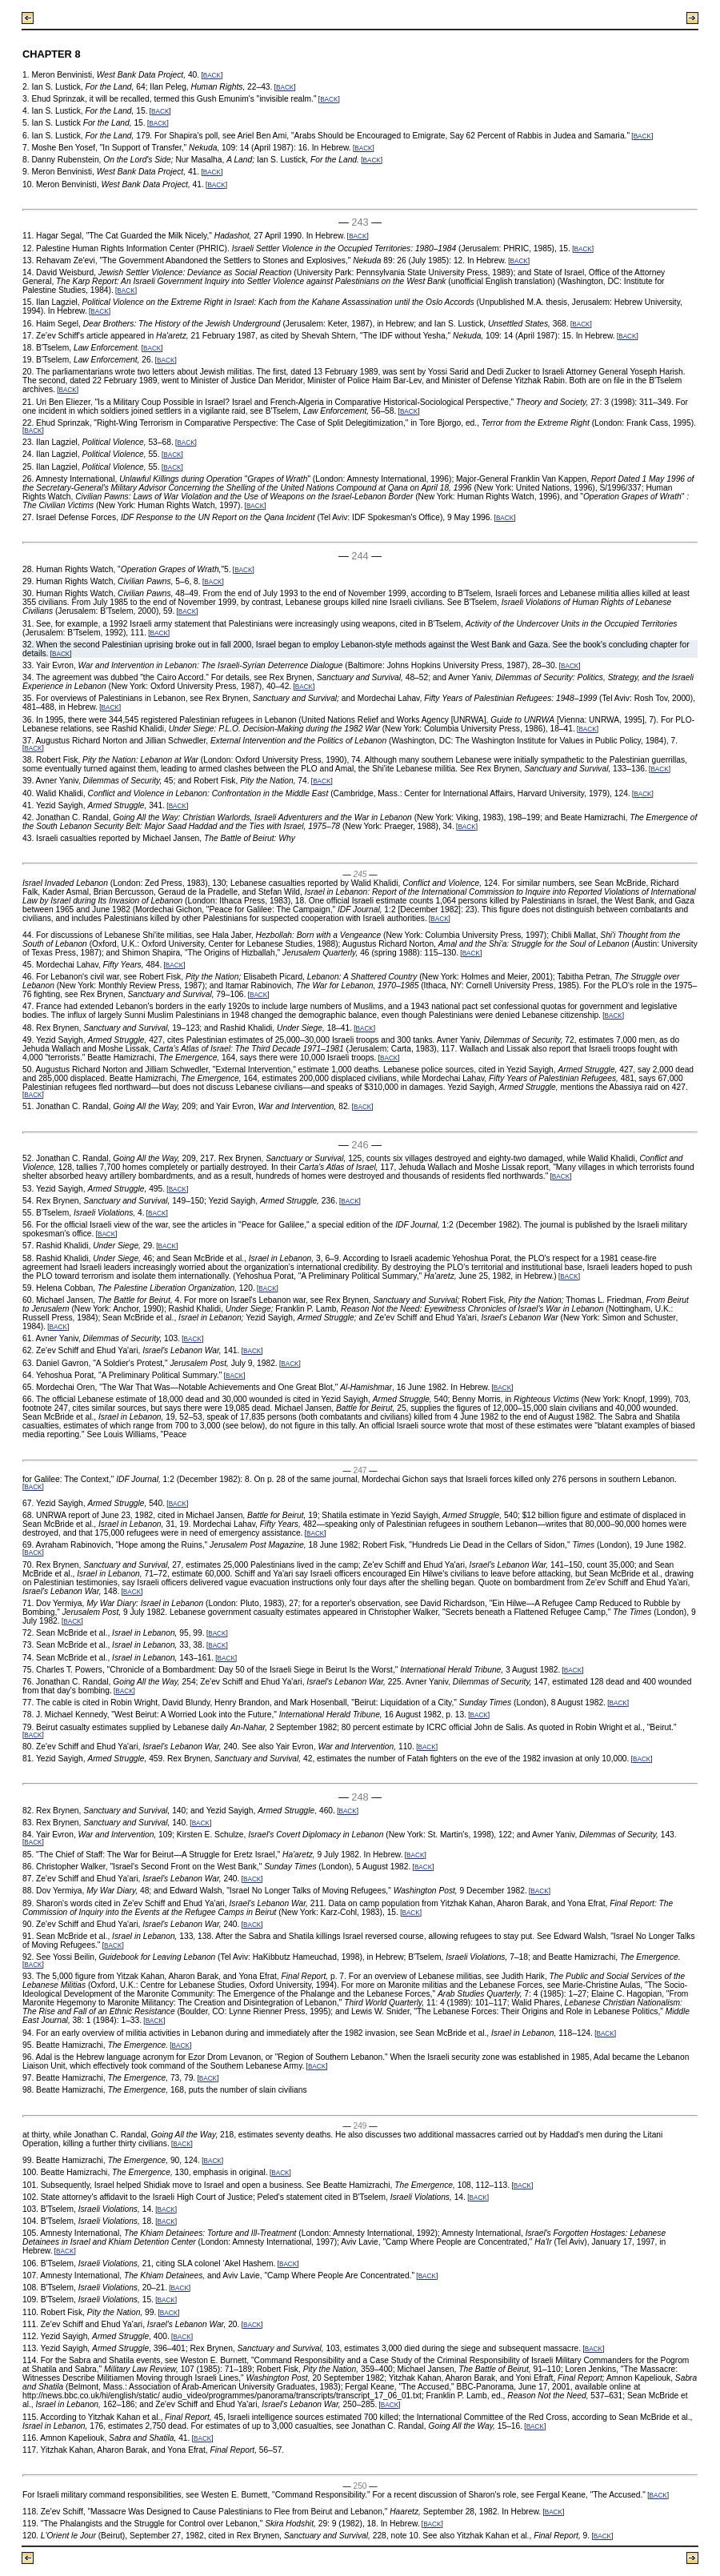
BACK (212, 75)
